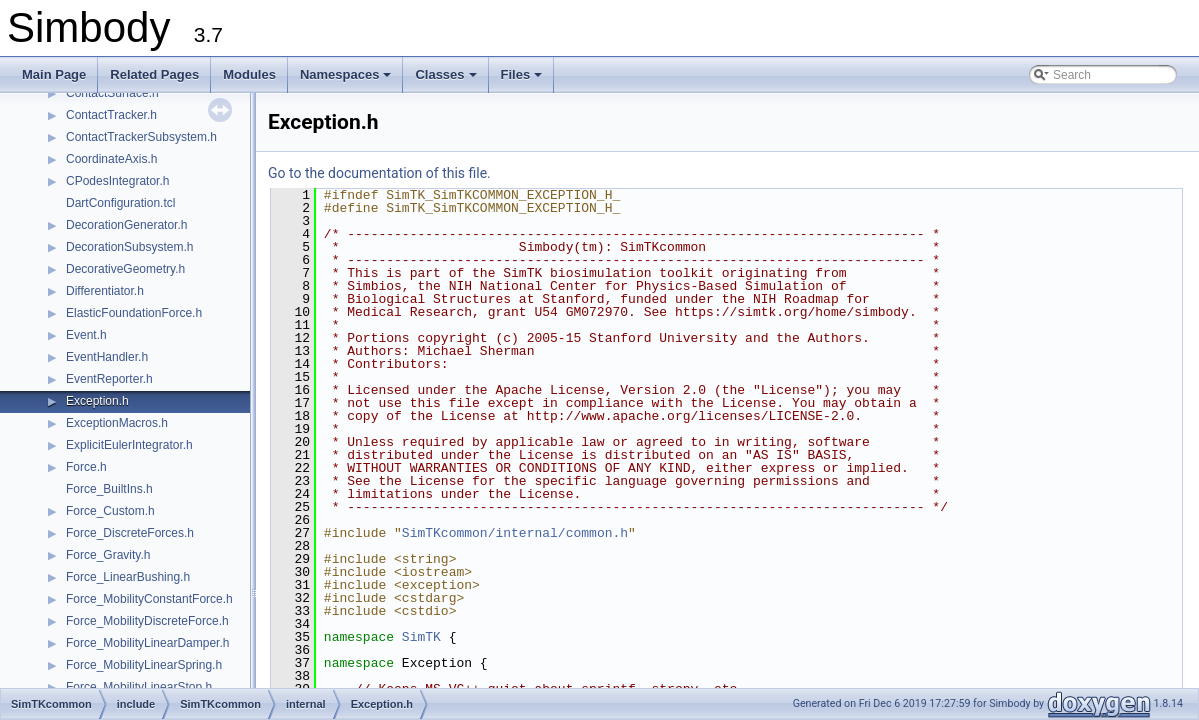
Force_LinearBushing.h (128, 577)
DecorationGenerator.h (126, 225)
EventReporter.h (109, 379)
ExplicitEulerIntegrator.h (129, 445)
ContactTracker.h (111, 115)
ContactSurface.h (112, 93)
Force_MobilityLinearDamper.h (147, 643)
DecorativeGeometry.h (125, 269)
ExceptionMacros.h (117, 423)
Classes (447, 80)
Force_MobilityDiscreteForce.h (147, 621)
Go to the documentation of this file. (379, 173)
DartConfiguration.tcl (120, 203)
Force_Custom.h (110, 511)
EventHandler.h (107, 357)
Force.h (86, 467)
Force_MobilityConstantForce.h (149, 599)
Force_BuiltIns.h (109, 489)
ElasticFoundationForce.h (134, 313)
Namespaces (347, 80)
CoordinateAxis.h (111, 159)
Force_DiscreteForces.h (130, 533)
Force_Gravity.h (108, 555)
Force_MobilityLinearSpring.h (144, 665)
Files (523, 80)
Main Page (54, 74)
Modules (249, 74)
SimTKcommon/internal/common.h (515, 533)
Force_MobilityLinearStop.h (139, 687)
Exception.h (97, 401)
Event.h (86, 335)
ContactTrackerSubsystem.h (141, 137)
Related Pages (154, 74)
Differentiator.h (105, 291)
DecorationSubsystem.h (129, 247)
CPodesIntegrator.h (117, 181)
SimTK (421, 637)
